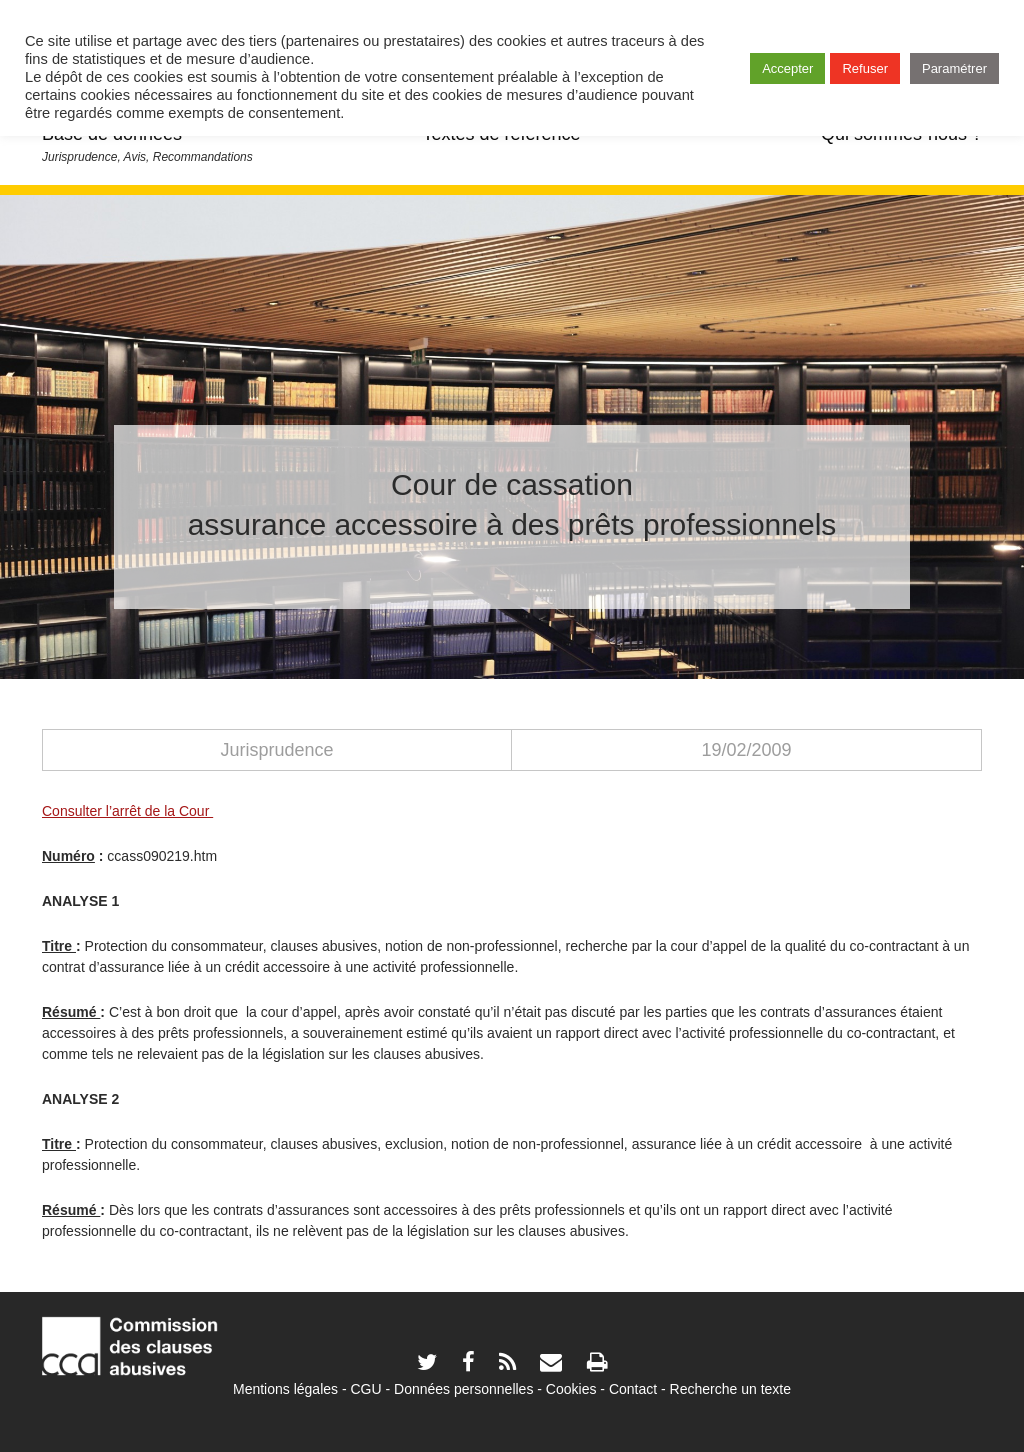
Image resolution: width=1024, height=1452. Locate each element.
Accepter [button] (787, 68)
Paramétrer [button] (954, 68)
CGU (366, 1389)
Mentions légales (285, 1389)
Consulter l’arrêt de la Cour (127, 811)
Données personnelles (463, 1389)
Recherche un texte (730, 1389)
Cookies (571, 1389)
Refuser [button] (865, 68)
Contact (633, 1389)
